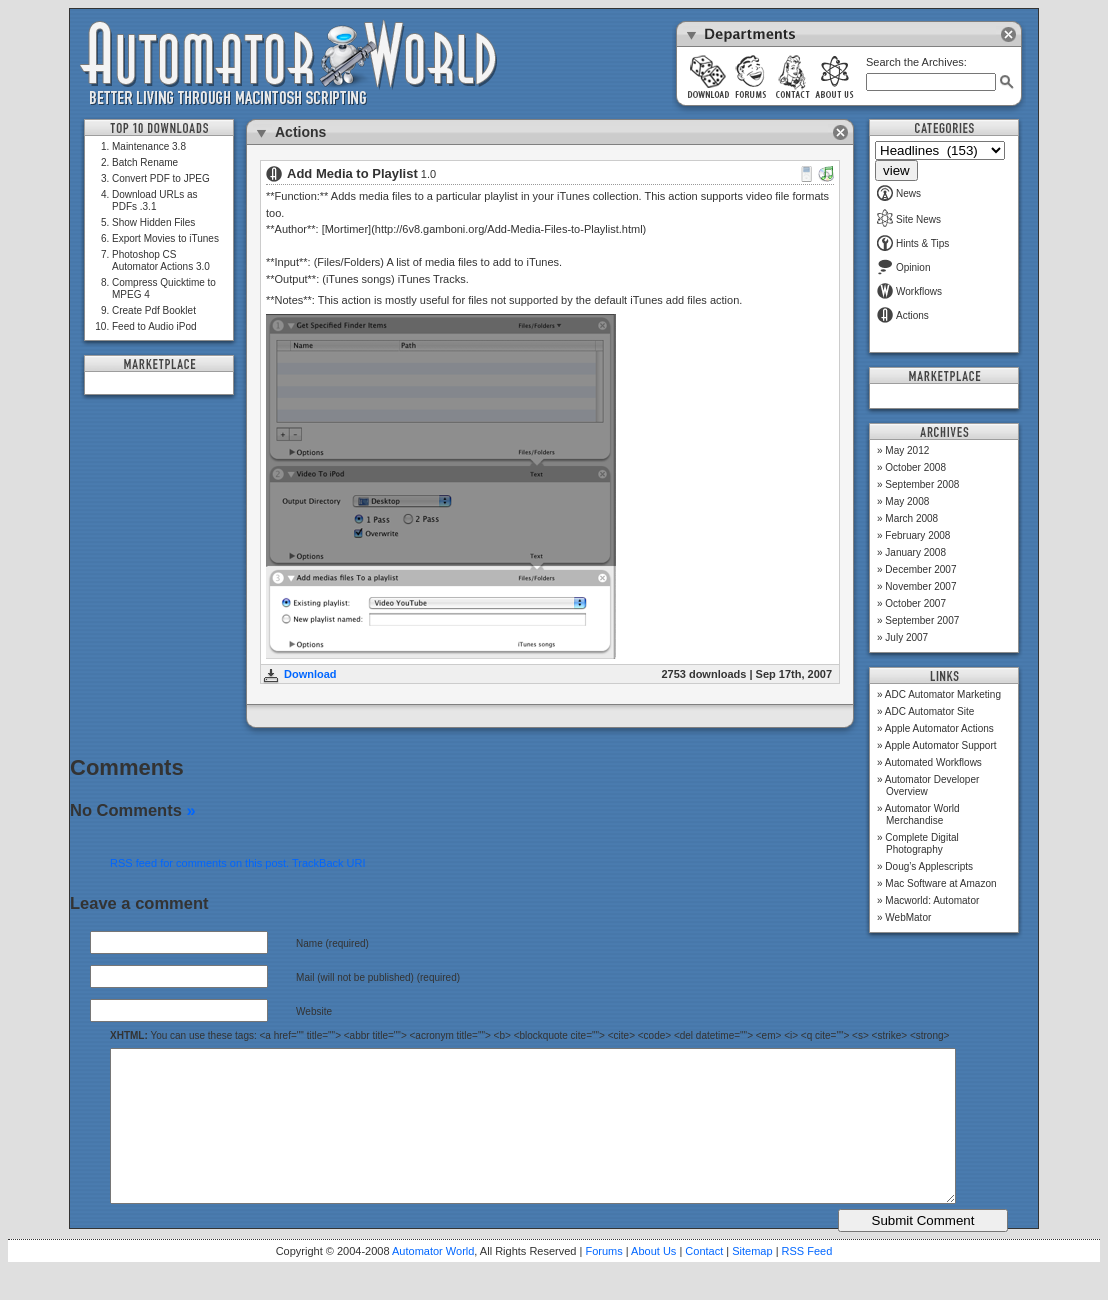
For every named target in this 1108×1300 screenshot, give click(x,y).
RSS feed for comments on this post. (199, 863)
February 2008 (917, 535)
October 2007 (915, 603)
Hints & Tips (913, 243)
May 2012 (907, 450)
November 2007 (920, 586)
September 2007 (922, 620)
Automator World (433, 1281)
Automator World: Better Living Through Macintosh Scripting (288, 64)
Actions (903, 315)
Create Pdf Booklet (154, 310)
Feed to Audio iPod (154, 326)
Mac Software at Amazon (940, 883)
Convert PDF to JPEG (161, 178)
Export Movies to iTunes (165, 238)
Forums (603, 1281)
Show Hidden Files (153, 222)
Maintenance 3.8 (149, 146)
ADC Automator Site (929, 711)
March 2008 (911, 518)
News (899, 193)
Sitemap (752, 1281)
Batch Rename (145, 162)
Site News (909, 219)
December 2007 (920, 569)
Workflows (909, 291)
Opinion (903, 267)
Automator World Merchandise (922, 814)
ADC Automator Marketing (943, 694)
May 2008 (907, 501)
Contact (704, 1281)
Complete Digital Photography (921, 843)
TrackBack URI (329, 863)
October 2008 (915, 467)
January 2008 (915, 552)
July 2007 (906, 637)
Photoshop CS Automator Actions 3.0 (161, 260)
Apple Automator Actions (939, 728)
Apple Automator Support (941, 745)
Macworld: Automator (932, 900)
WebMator (908, 917)
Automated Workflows (933, 762)
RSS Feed (807, 1281)
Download (310, 674)
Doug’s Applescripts (929, 866)
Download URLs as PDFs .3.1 (155, 200)
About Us (653, 1281)
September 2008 (922, 484)
